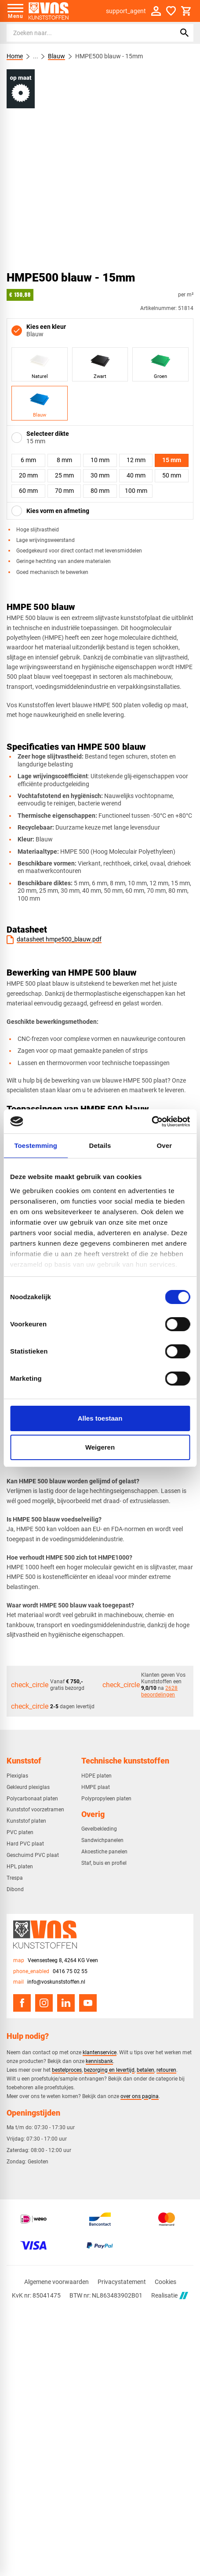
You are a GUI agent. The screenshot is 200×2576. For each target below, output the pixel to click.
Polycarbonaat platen (32, 1799)
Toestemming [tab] (35, 1145)
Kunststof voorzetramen (35, 1809)
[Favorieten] (171, 11)
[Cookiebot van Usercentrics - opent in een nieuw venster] (151, 1121)
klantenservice (99, 2052)
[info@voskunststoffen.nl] (49, 1982)
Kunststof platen (26, 1821)
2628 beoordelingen (159, 1691)
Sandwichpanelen (102, 1840)
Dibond (15, 1889)
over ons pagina (139, 2096)
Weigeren (100, 1447)
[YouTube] (88, 2003)
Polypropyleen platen (106, 1799)
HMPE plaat (95, 1787)
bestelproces (67, 2070)
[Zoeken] (83, 33)
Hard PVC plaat (25, 1844)
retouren (166, 2070)
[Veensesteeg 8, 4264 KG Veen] (55, 1960)
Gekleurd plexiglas (28, 1787)
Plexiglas (17, 1776)
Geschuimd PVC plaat (33, 1855)
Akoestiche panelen (104, 1852)
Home (15, 56)
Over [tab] (164, 1145)
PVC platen (20, 1832)
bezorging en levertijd (109, 2070)
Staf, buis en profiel (104, 1863)
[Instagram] (44, 2003)
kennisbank (99, 2061)
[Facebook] (22, 2003)
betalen (145, 2070)
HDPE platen (96, 1776)
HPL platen (20, 1866)
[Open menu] (15, 11)
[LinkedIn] (66, 2003)
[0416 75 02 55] (50, 1971)
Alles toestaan (100, 1418)
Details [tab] (100, 1145)
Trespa (15, 1878)
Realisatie (169, 2295)
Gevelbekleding (99, 1829)
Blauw (56, 56)
